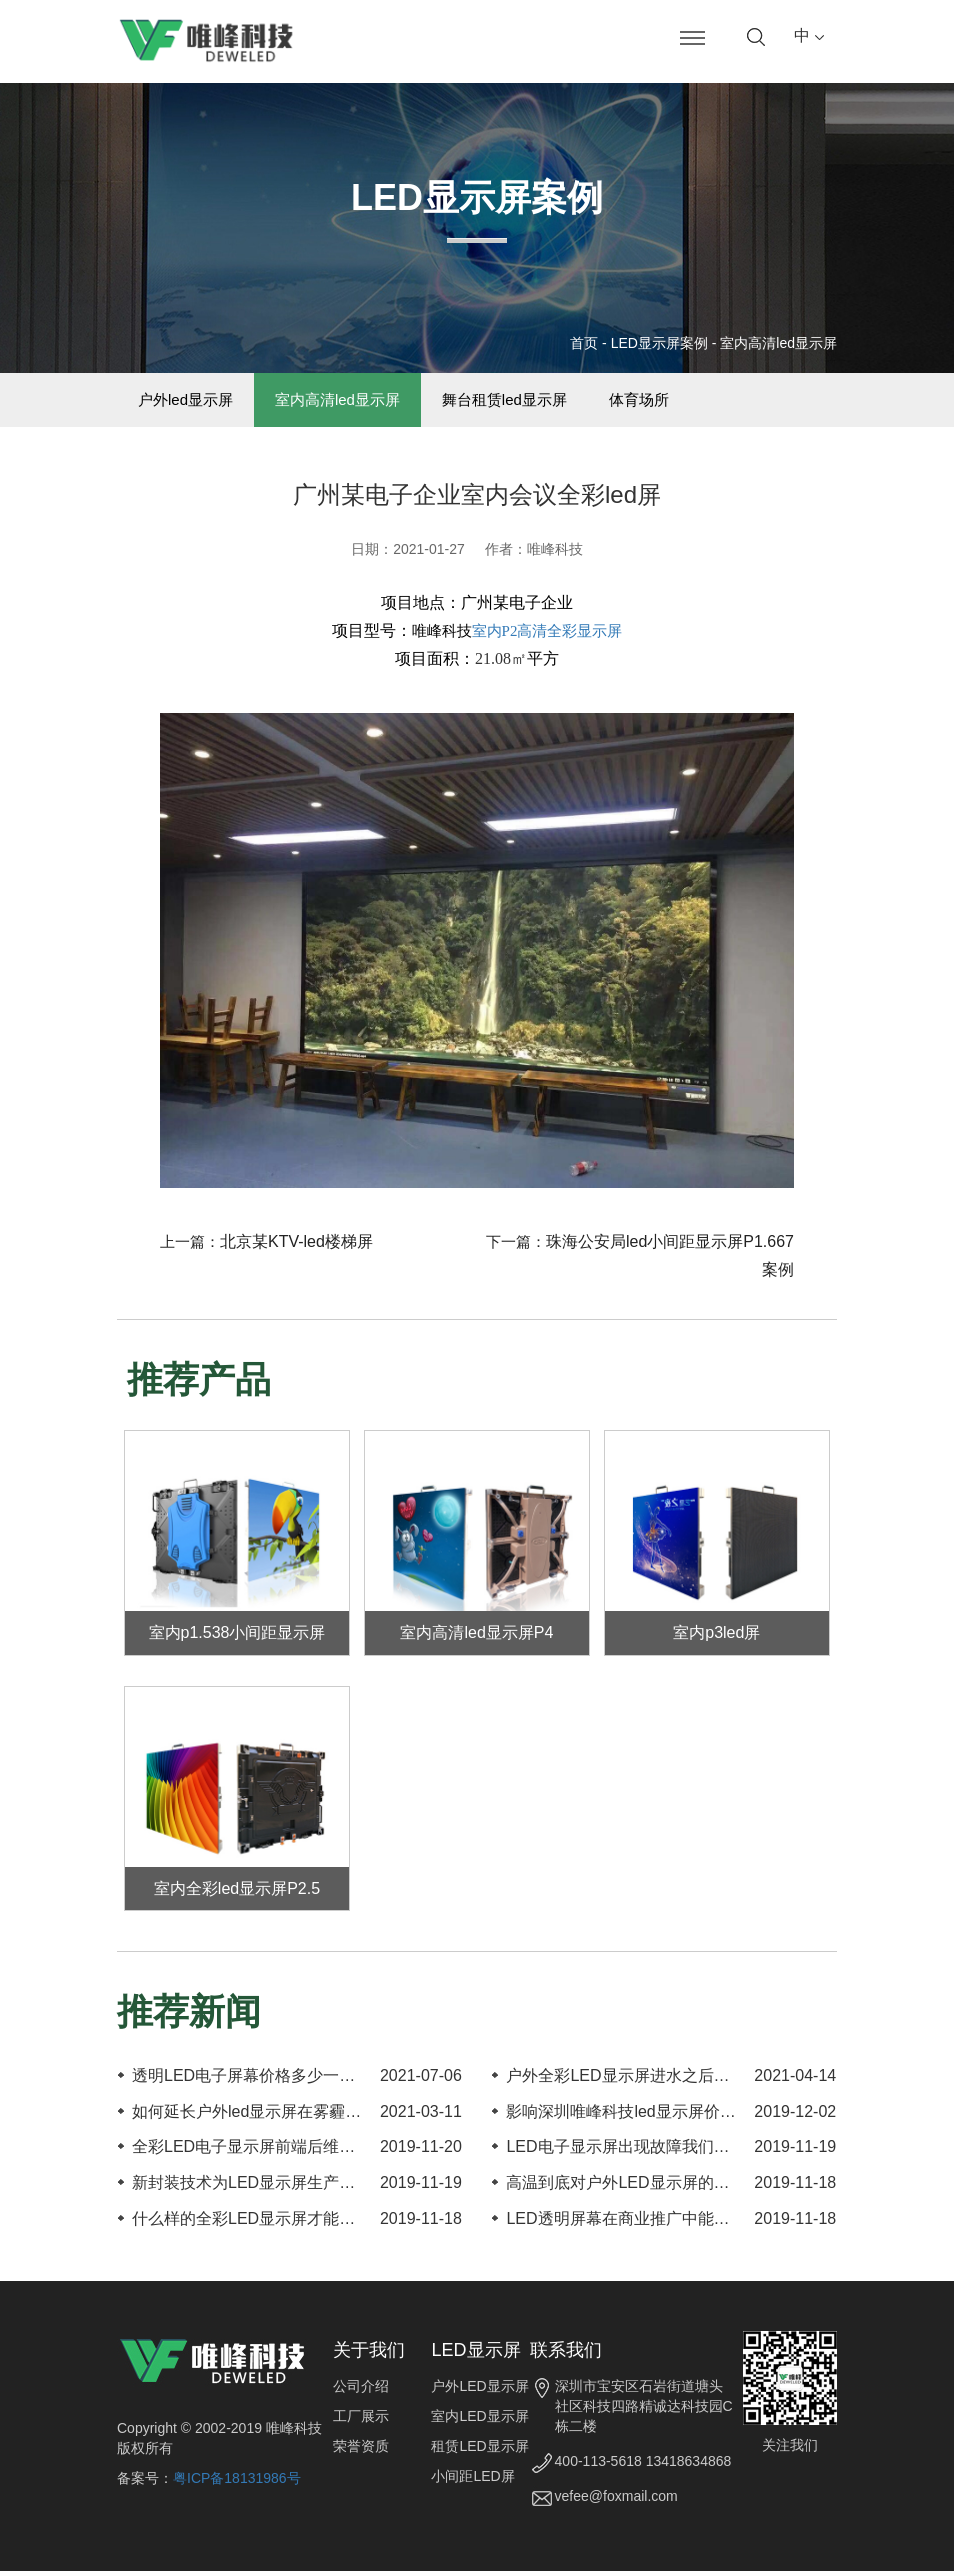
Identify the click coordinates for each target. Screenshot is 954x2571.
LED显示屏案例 (659, 343)
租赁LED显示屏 (479, 2446)
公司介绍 (361, 2386)
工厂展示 (361, 2416)
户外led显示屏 (185, 400)
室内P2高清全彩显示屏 (547, 631)
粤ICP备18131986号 (237, 2478)
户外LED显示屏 (479, 2386)
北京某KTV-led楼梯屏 (296, 1242)
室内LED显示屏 (479, 2416)
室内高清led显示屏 (778, 343)
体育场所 (639, 400)
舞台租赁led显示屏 (504, 400)
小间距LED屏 (472, 2476)
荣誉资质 (361, 2446)
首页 (584, 343)
